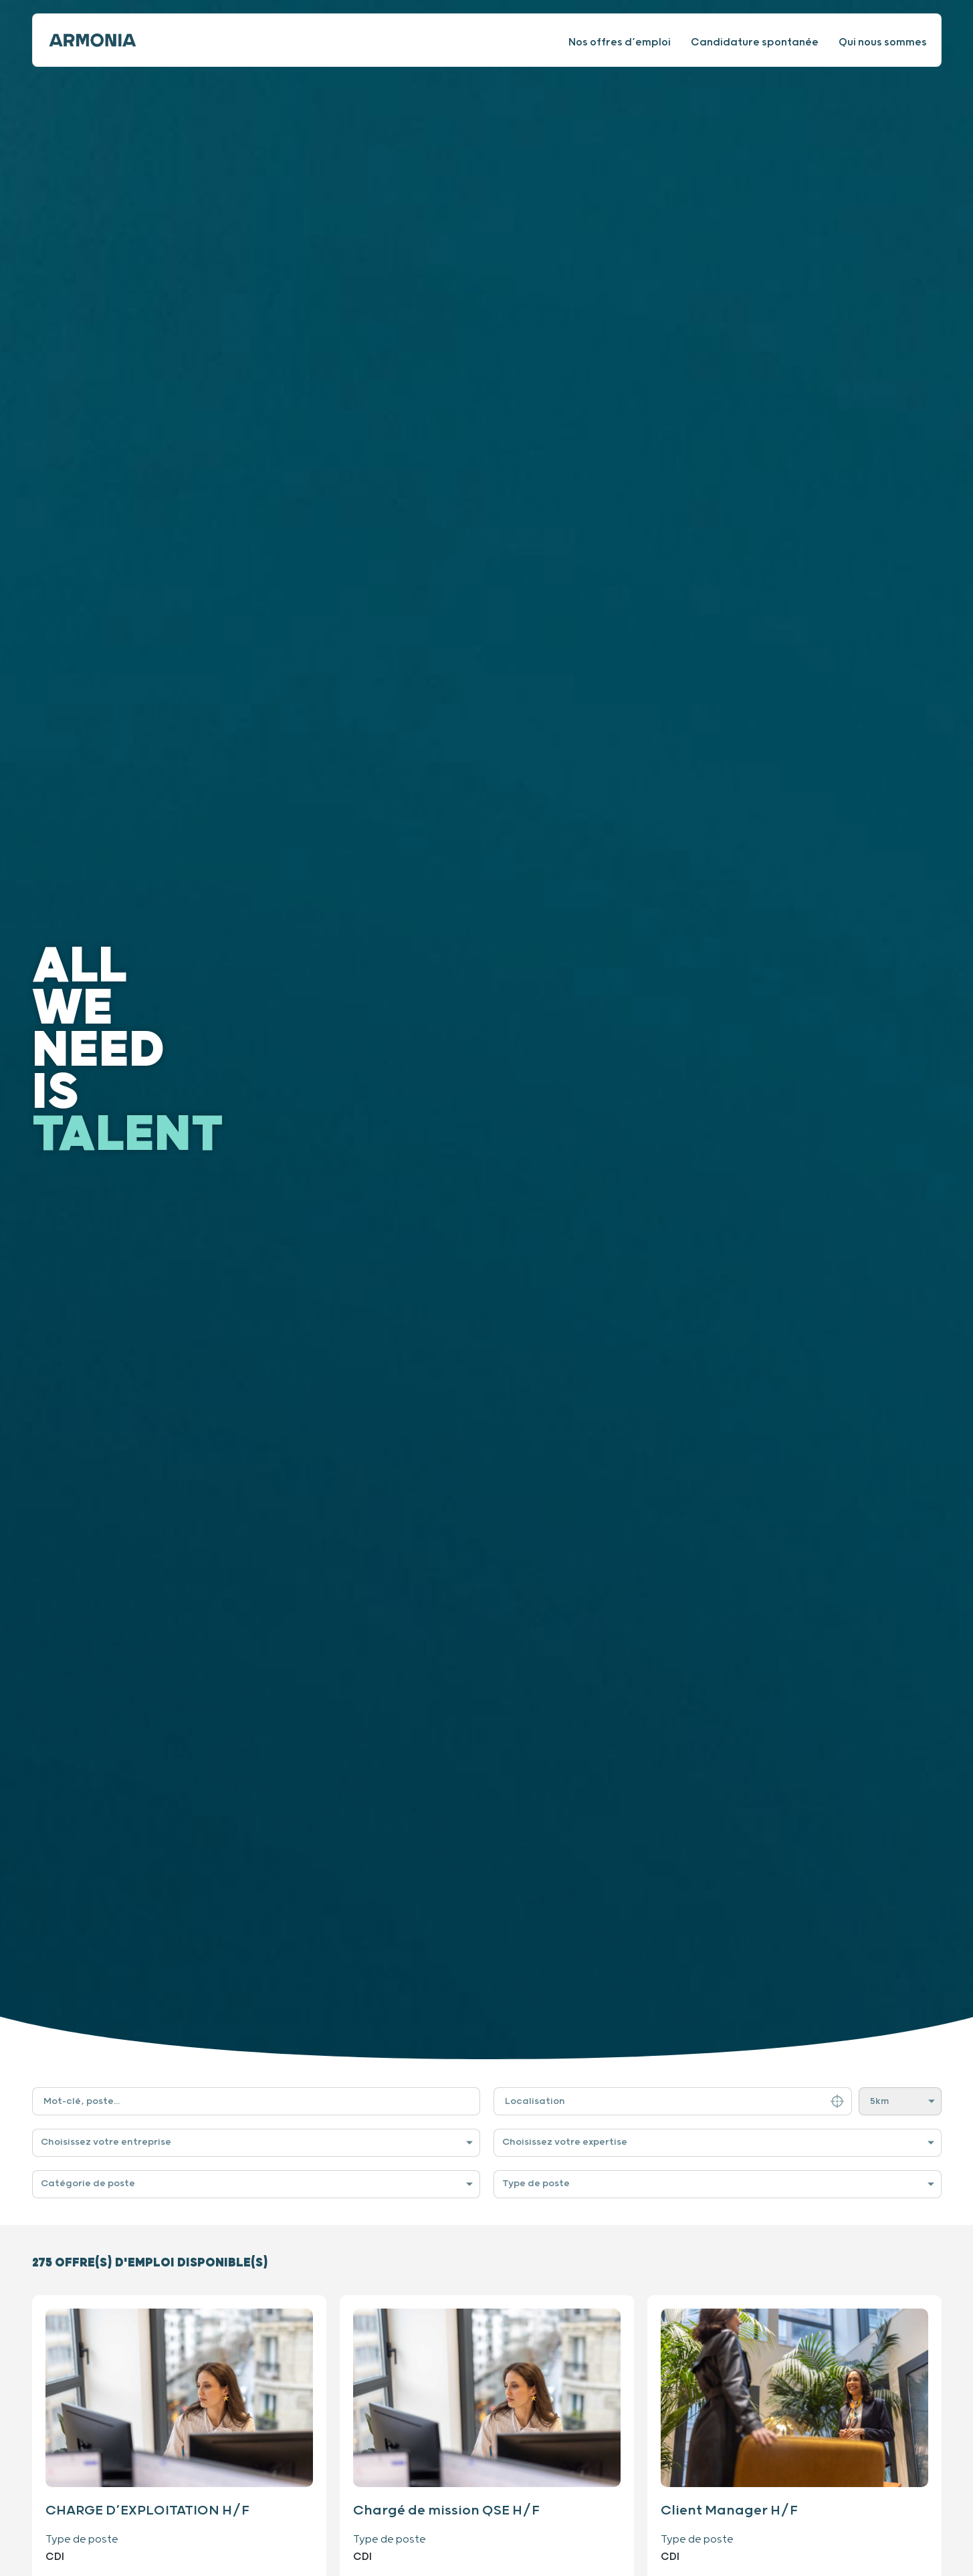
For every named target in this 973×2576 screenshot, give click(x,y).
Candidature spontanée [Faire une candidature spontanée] (755, 42)
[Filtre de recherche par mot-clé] (256, 2101)
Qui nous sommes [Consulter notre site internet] (883, 42)
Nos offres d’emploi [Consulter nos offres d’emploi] (619, 42)
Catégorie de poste (88, 2183)
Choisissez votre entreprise (106, 2142)
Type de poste (536, 2183)
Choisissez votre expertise (564, 2142)
